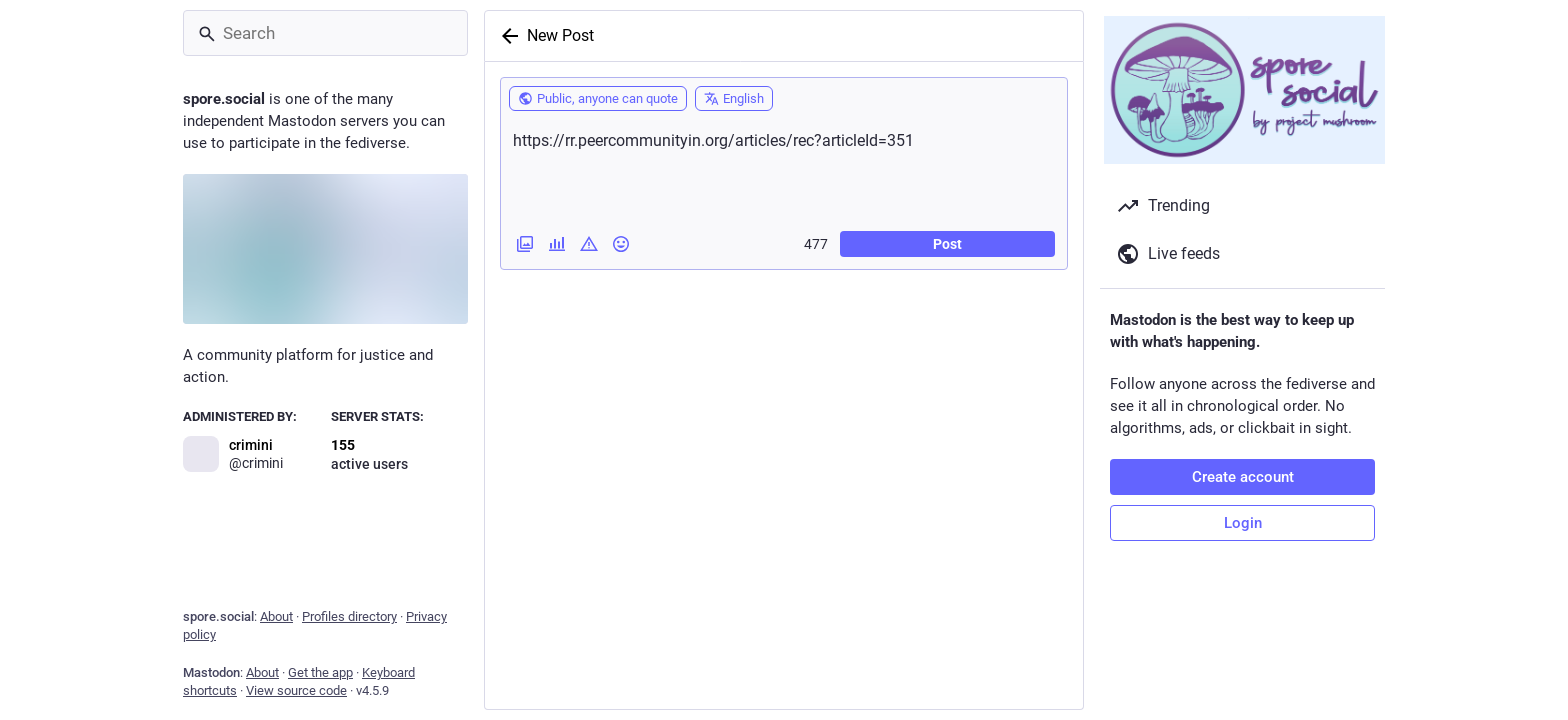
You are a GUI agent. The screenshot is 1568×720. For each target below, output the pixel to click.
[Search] (325, 33)
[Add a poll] (557, 244)
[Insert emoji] (621, 244)
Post (947, 244)
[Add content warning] (589, 244)
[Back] (506, 36)
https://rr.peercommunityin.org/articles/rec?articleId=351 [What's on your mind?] (784, 169)
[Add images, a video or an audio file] (525, 244)
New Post (560, 35)
